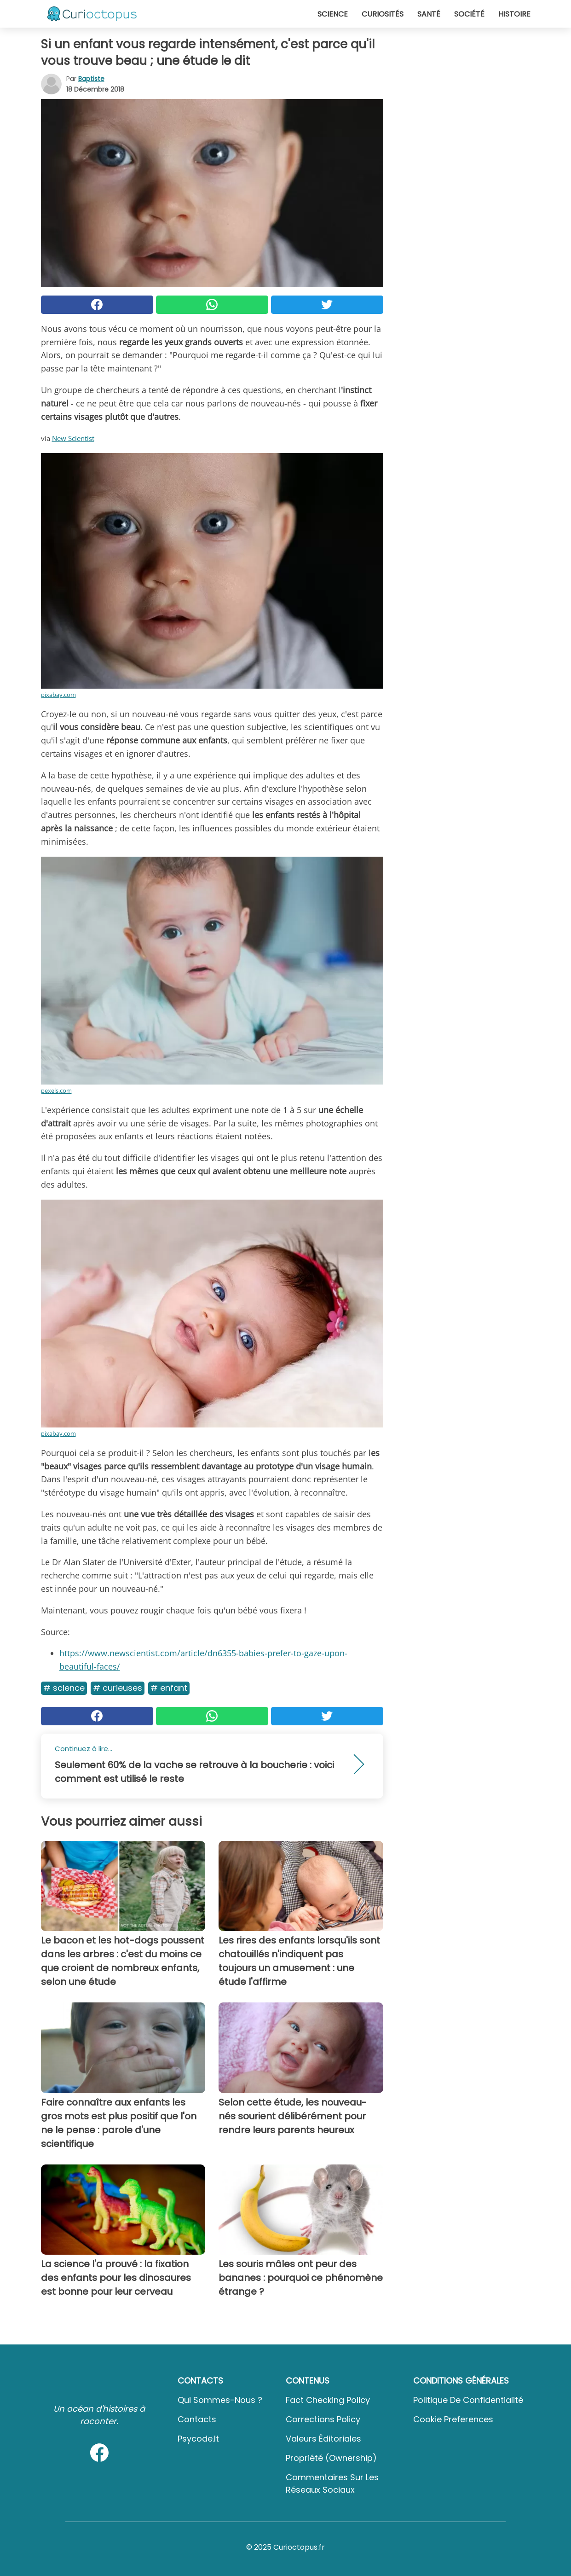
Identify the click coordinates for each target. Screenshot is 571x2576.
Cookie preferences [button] (453, 2419)
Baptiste (91, 78)
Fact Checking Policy (328, 2400)
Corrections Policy (323, 2419)
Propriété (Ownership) (331, 2458)
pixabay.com (58, 694)
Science (332, 14)
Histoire (514, 14)
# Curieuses (117, 1688)
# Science (64, 1688)
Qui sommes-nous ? (220, 2400)
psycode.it (198, 2438)
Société (469, 14)
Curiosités (383, 14)
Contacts (197, 2419)
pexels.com (56, 1090)
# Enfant (168, 1688)
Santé (428, 14)
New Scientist (73, 438)
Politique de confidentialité (468, 2400)
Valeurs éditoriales (323, 2438)
